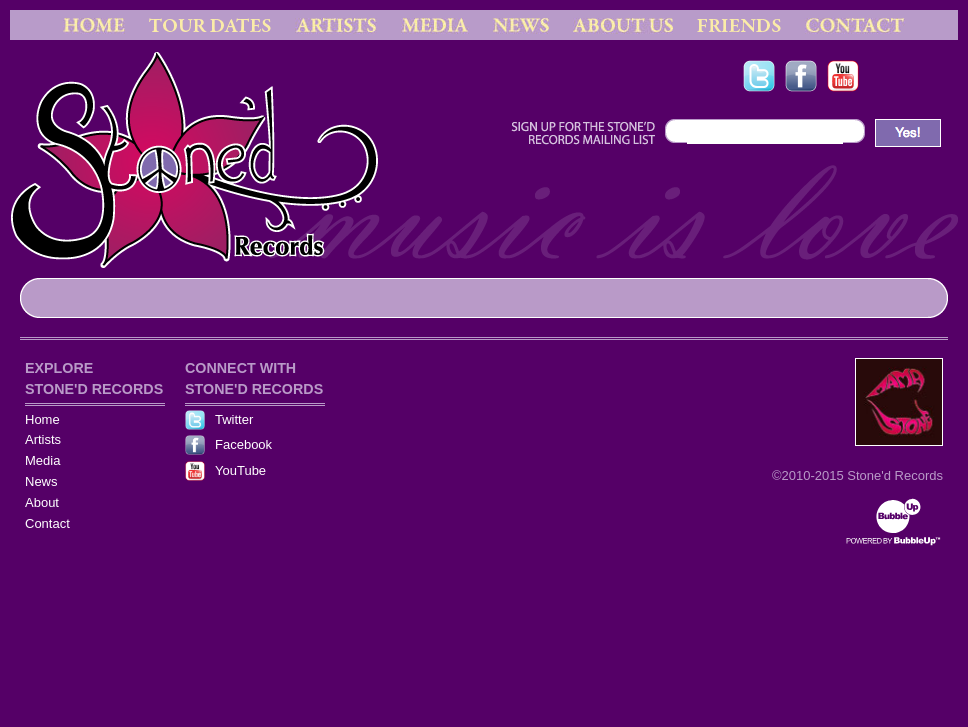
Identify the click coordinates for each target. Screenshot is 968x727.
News (41, 481)
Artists (43, 439)
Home (42, 419)
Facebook (243, 444)
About (42, 502)
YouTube (240, 470)
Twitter (234, 419)
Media (42, 460)
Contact (47, 523)
